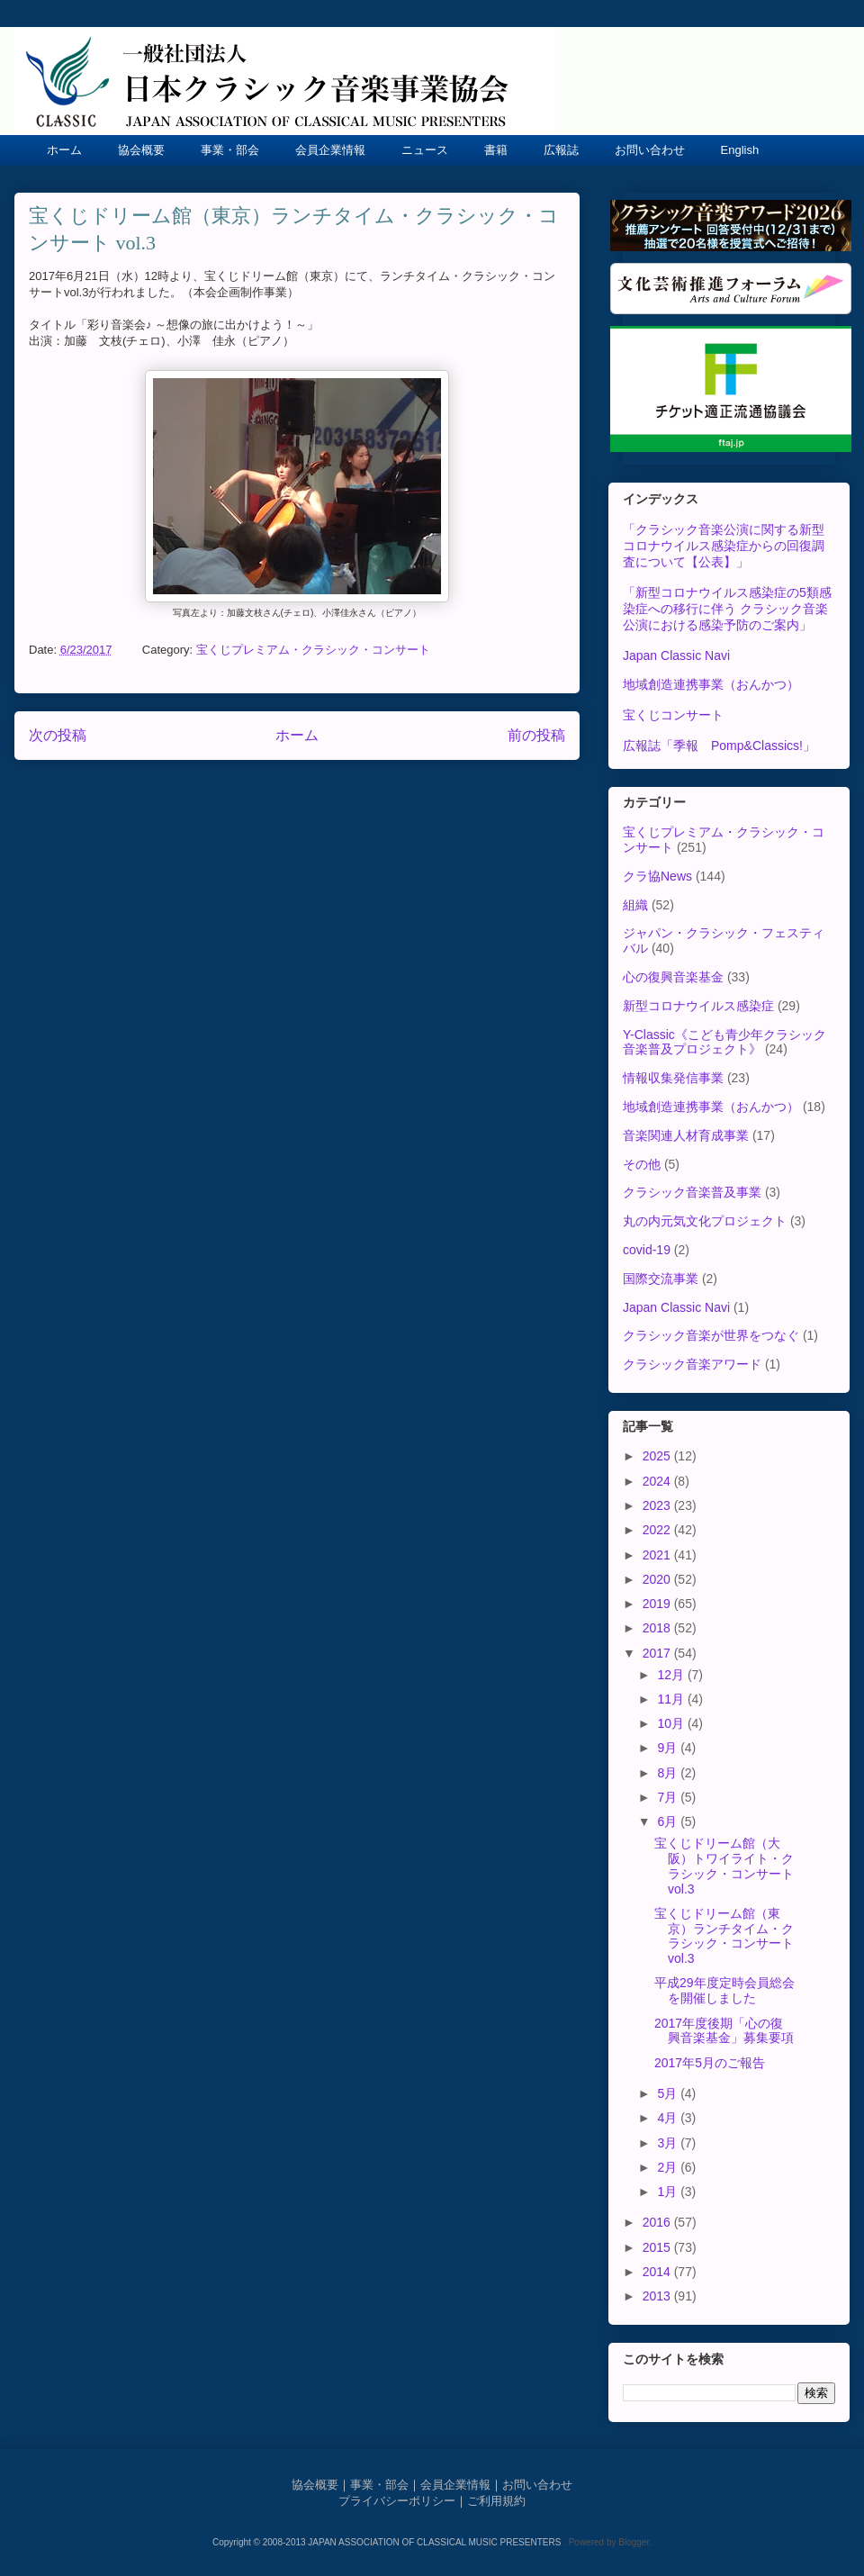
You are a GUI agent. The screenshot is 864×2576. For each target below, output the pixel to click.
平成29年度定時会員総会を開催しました (724, 1990)
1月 (668, 2191)
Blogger (633, 2542)
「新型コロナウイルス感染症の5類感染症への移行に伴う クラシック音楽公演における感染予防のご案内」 (727, 608)
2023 (658, 1505)
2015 (658, 2247)
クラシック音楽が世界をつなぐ (711, 1335)
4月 (668, 2118)
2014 (658, 2271)
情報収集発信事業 (673, 1078)
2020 (658, 1579)
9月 (668, 1747)
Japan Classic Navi (676, 655)
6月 (668, 1821)
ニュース (424, 150)
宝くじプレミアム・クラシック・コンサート (313, 649)
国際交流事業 (660, 1278)
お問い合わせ (650, 150)
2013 (658, 2296)
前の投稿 (536, 735)
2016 (658, 2222)
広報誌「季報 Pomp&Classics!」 (719, 745)
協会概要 (141, 150)
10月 (672, 1723)
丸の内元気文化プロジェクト (705, 1221)
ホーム (64, 150)
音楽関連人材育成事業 (686, 1135)
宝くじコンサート (673, 715)
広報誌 (561, 150)
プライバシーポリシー (396, 2501)
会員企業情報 (330, 150)
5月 (668, 2093)
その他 (642, 1164)
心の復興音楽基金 (673, 977)
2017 (658, 1653)
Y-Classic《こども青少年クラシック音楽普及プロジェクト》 (724, 1042)
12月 (672, 1675)
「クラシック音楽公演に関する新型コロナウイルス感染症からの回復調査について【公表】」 (723, 545)
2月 (668, 2167)
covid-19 (646, 1250)
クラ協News (657, 876)
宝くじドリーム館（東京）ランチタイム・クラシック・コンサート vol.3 (724, 1936)
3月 (668, 2143)
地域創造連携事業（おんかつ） (711, 684)
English (740, 150)
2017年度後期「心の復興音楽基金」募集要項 (724, 2031)
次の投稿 (57, 735)
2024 (658, 1481)
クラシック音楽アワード (692, 1364)
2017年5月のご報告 (709, 2063)
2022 (658, 1530)
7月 (668, 1797)
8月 (668, 1773)
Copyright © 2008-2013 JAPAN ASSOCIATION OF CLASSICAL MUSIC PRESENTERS (387, 2542)
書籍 (496, 150)
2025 (658, 1456)
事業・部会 (230, 150)
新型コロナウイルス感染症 (698, 1006)
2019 (658, 1603)
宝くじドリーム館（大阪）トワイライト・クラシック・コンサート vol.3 (724, 1865)
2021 (658, 1555)
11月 (672, 1699)
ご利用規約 (496, 2501)
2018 (658, 1628)
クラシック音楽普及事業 (692, 1192)
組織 (635, 905)
